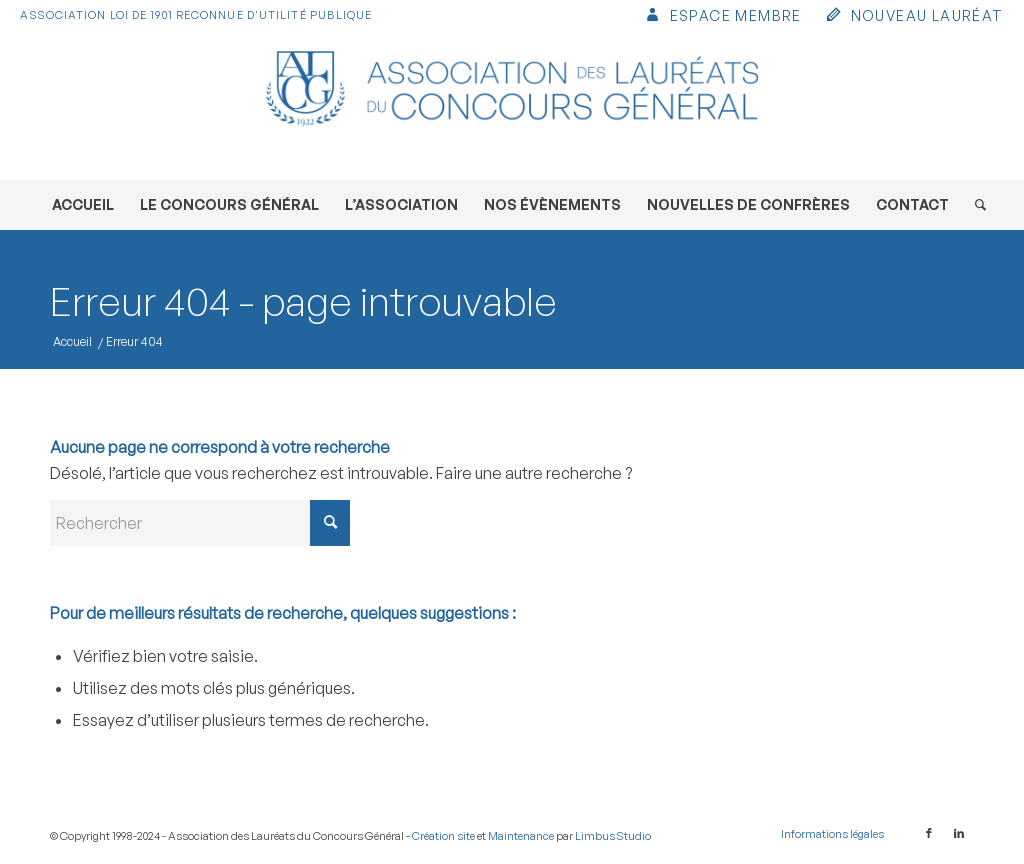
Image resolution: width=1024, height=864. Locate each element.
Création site (443, 836)
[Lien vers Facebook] (929, 833)
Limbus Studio (613, 836)
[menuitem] (722, 17)
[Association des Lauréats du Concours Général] (512, 105)
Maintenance (521, 836)
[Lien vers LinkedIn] (959, 833)
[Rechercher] (974, 205)
